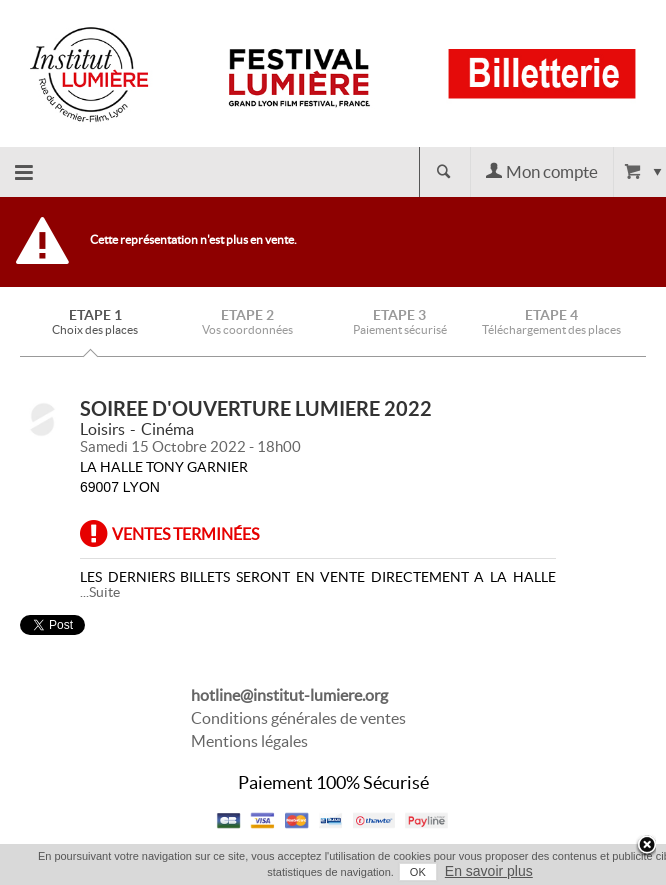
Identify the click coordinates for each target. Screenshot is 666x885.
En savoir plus (489, 871)
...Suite (100, 592)
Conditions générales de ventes (298, 718)
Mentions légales (249, 741)
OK (418, 872)
